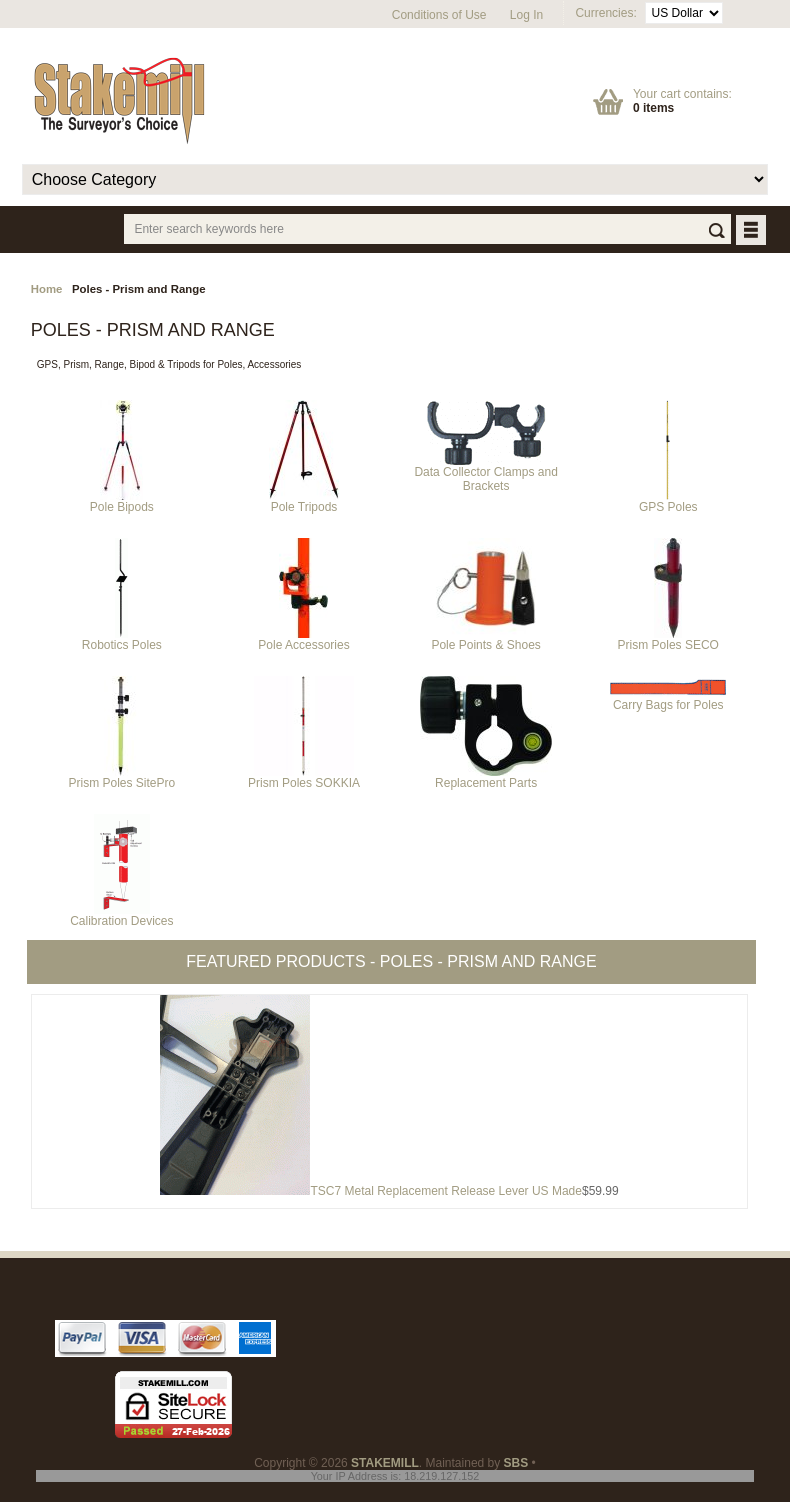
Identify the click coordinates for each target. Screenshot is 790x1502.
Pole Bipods (122, 501)
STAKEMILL (385, 1463)
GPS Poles (668, 501)
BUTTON (752, 231)
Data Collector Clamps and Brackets (485, 473)
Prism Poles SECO (668, 639)
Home (47, 289)
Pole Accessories (303, 639)
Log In (526, 15)
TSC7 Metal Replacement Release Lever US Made (445, 1191)
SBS (516, 1463)
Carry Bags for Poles (668, 699)
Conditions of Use (439, 15)
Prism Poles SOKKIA (304, 777)
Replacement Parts (486, 777)
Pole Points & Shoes (485, 639)
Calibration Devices (121, 915)
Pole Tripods (304, 501)
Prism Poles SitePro (122, 777)
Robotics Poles (122, 639)
